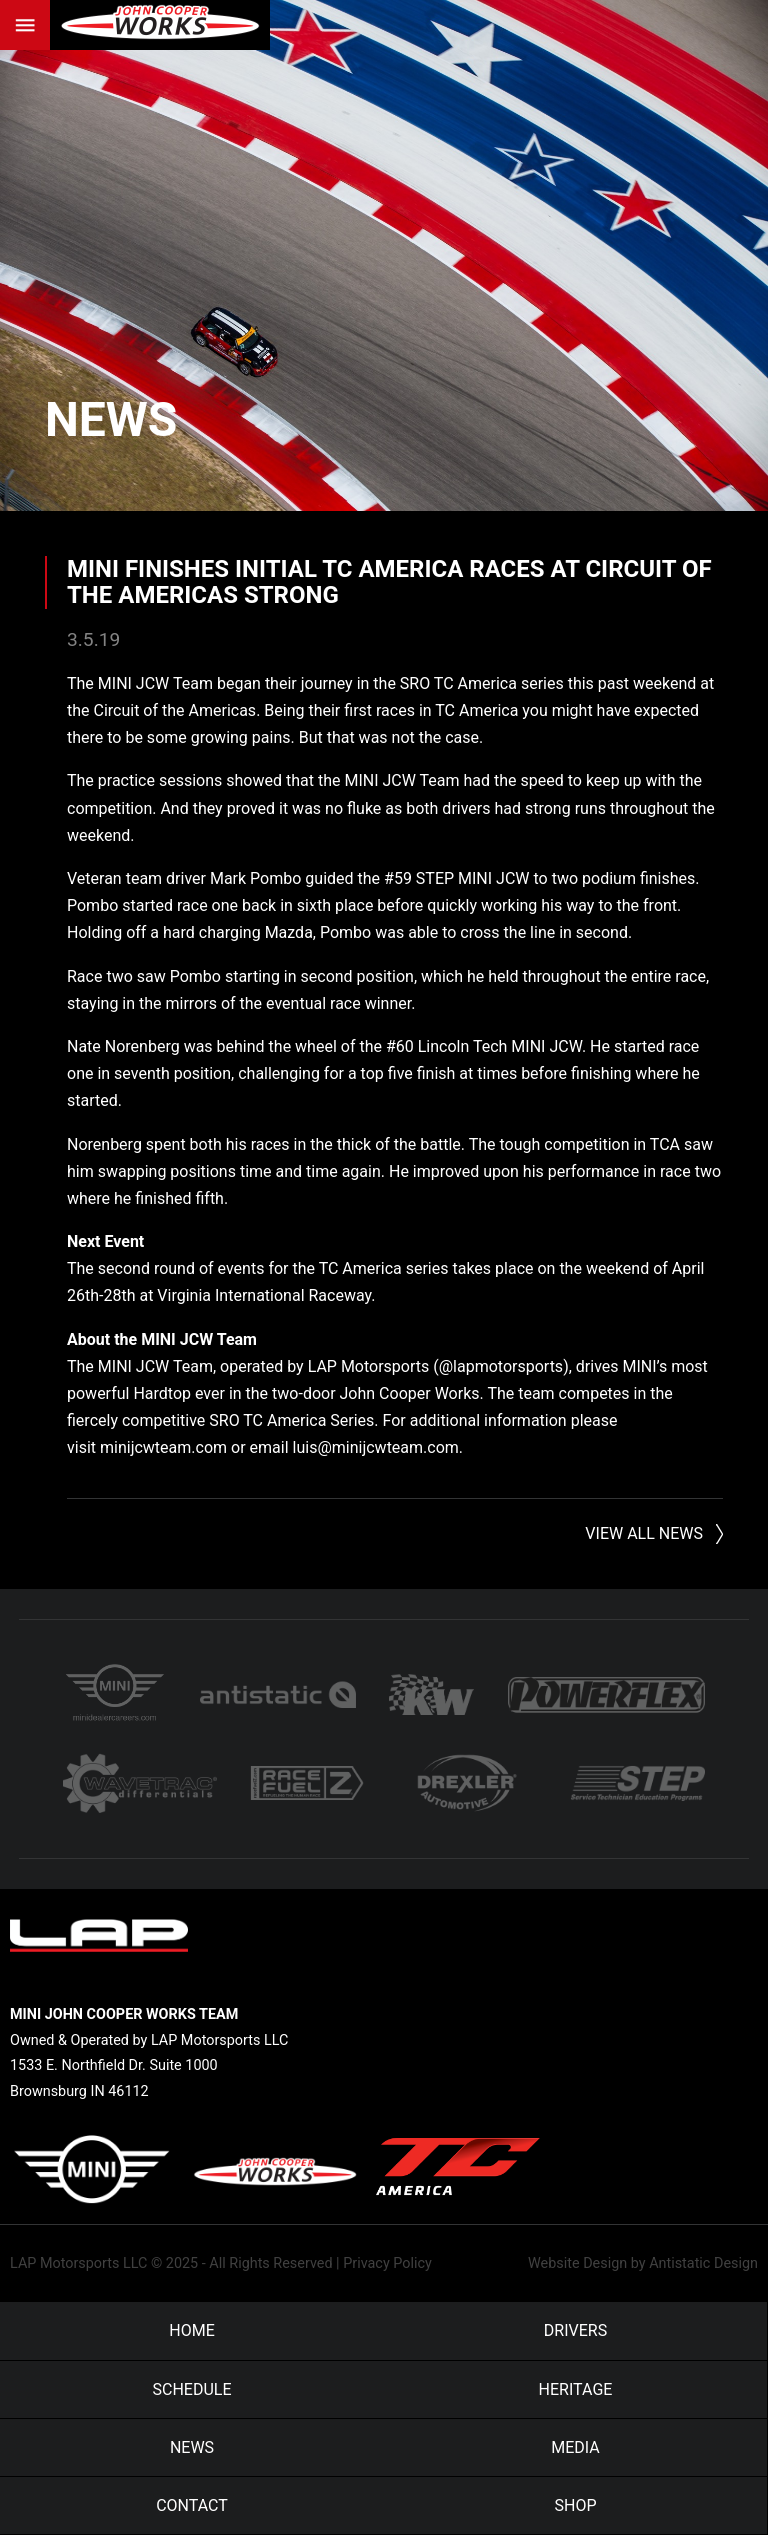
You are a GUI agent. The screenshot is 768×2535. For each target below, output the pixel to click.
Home (191, 2330)
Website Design (577, 2263)
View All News (644, 1533)
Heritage (576, 2389)
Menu (25, 25)
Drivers (575, 2330)
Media (575, 2447)
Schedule (191, 2389)
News (111, 419)
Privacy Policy (387, 2263)
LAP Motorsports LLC (78, 2263)
